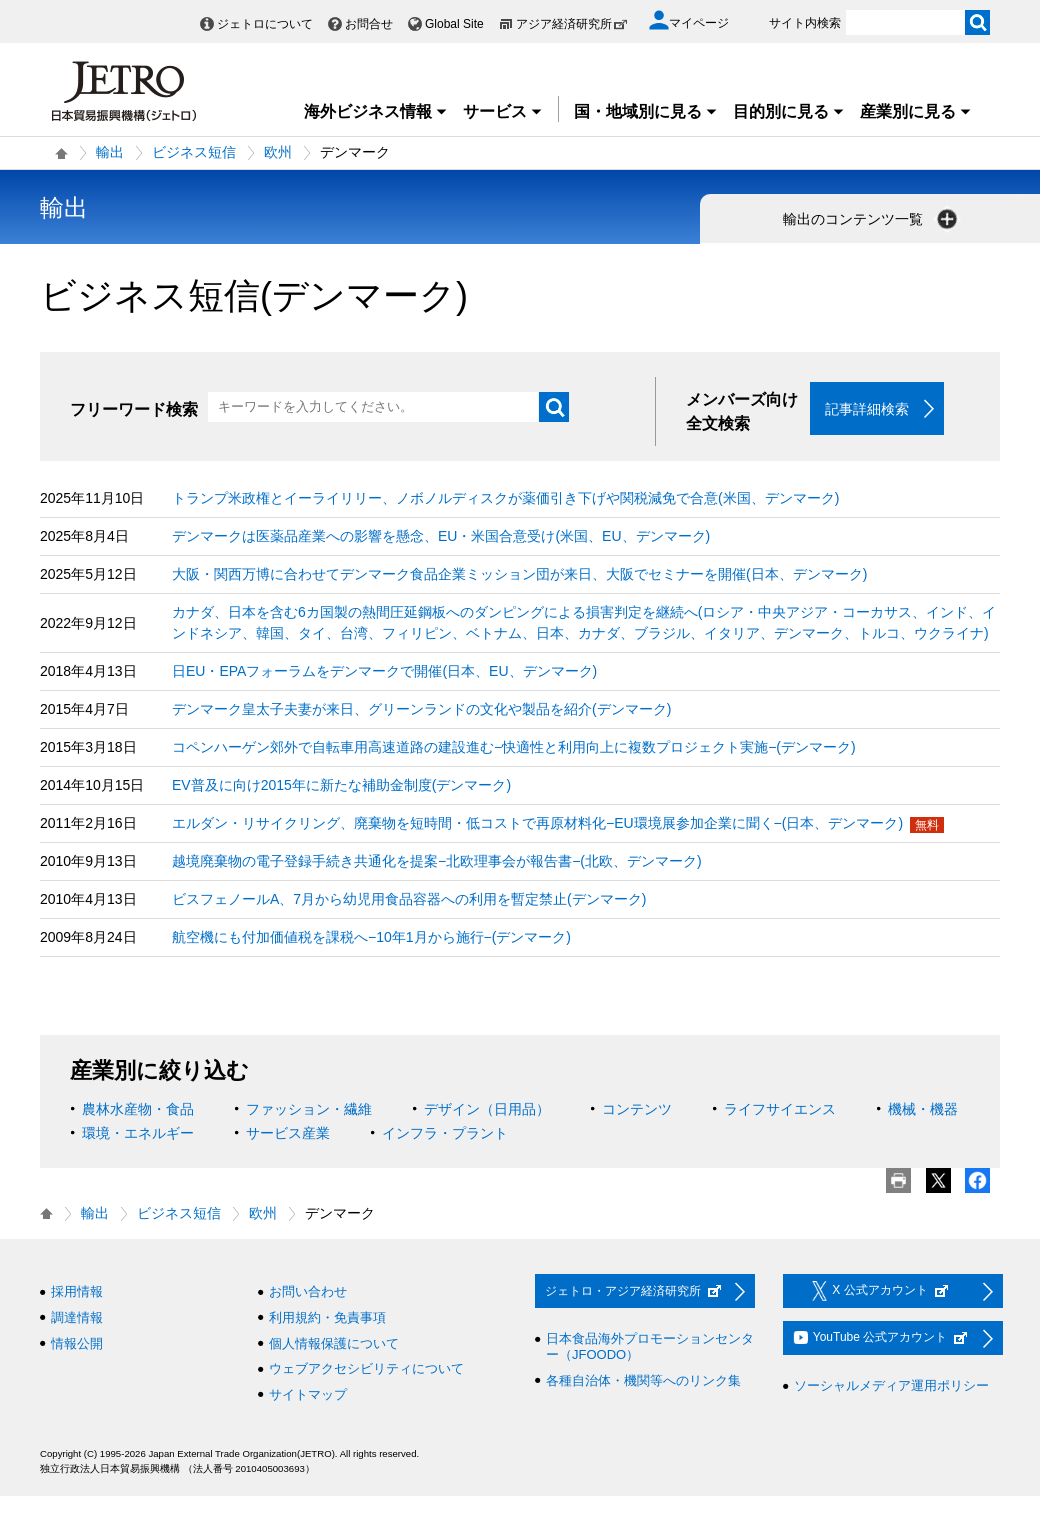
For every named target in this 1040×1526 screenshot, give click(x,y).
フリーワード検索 (134, 409)
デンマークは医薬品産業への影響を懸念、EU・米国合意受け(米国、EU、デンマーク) (441, 537)
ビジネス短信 (194, 152)
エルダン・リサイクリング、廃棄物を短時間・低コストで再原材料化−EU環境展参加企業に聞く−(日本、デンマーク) (537, 824)
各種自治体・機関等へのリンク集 (643, 1380)
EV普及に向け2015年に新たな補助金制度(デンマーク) (341, 786)
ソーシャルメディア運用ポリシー (891, 1386)
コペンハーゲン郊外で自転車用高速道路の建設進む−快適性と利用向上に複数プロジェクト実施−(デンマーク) (514, 748)
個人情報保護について (334, 1343)
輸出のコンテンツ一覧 (872, 219)
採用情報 (77, 1292)
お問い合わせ (308, 1292)
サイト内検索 (805, 23)
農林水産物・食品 (138, 1110)
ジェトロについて (265, 24)
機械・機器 (923, 1110)
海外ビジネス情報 (376, 111)
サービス (503, 111)
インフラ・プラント (445, 1134)
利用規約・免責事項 (327, 1318)
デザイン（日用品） (487, 1110)
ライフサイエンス (780, 1110)
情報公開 (77, 1343)
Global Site (454, 24)
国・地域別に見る (646, 111)
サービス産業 (288, 1134)
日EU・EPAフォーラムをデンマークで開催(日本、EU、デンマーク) (384, 672)
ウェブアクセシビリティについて (366, 1369)
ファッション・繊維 (309, 1110)
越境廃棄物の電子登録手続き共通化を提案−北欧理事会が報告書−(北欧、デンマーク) (437, 862)
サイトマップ (308, 1394)
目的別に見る (789, 111)
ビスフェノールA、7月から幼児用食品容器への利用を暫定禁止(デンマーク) (409, 900)
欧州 (278, 152)
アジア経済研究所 (572, 24)
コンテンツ (637, 1110)
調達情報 (77, 1318)
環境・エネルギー (138, 1134)
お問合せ (369, 24)
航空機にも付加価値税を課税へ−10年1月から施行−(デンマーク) (371, 938)
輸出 (110, 152)
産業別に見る (916, 111)
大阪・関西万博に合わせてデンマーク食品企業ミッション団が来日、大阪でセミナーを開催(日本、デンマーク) (519, 575)
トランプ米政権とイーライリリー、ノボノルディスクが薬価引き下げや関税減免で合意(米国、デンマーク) (505, 499)
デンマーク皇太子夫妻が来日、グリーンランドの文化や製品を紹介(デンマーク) (421, 710)
